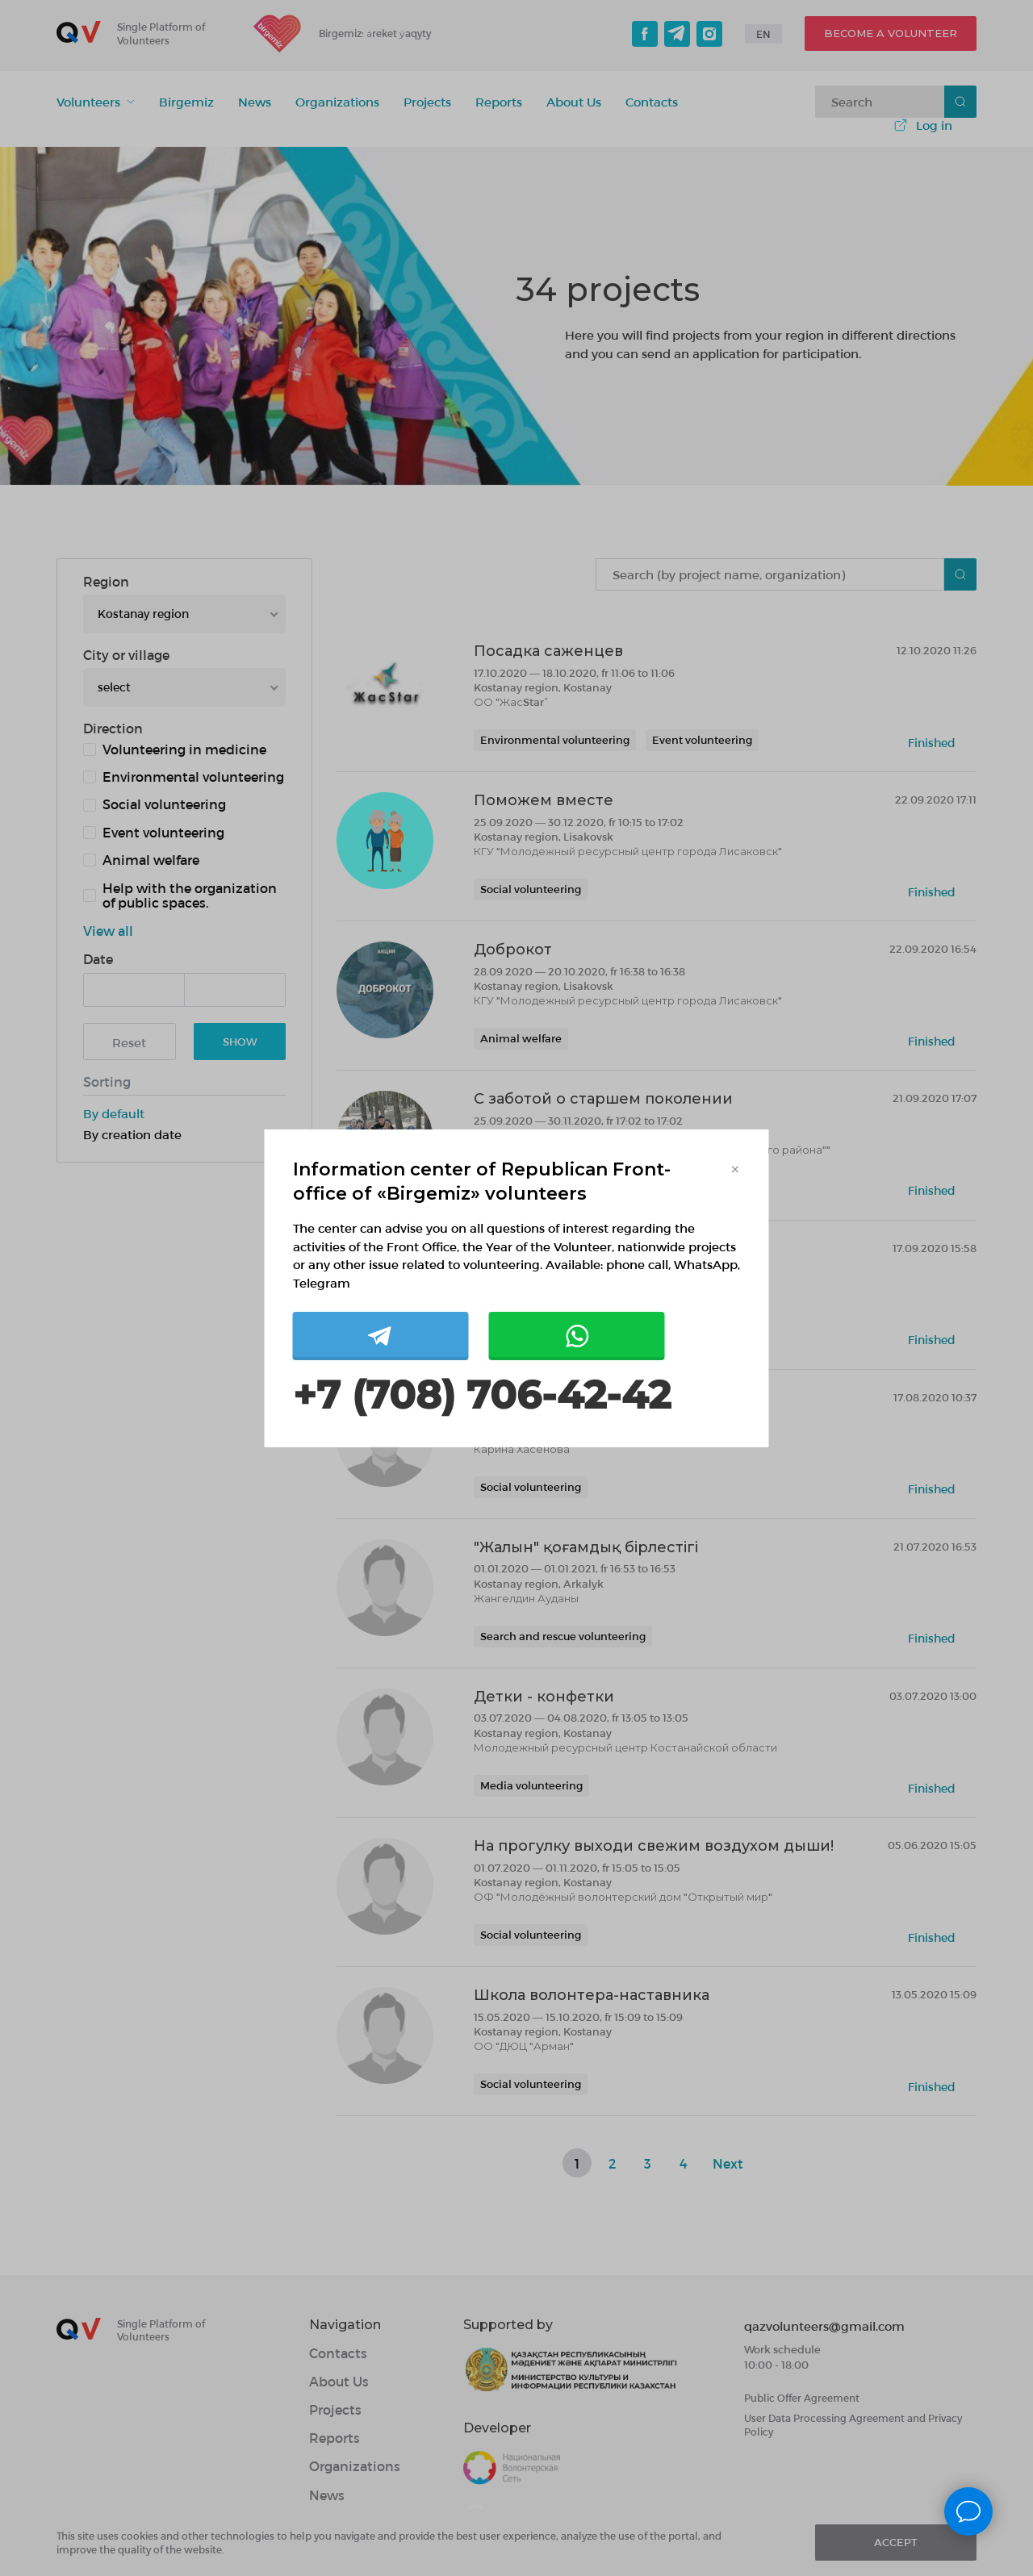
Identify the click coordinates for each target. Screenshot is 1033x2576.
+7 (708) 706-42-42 (482, 1395)
